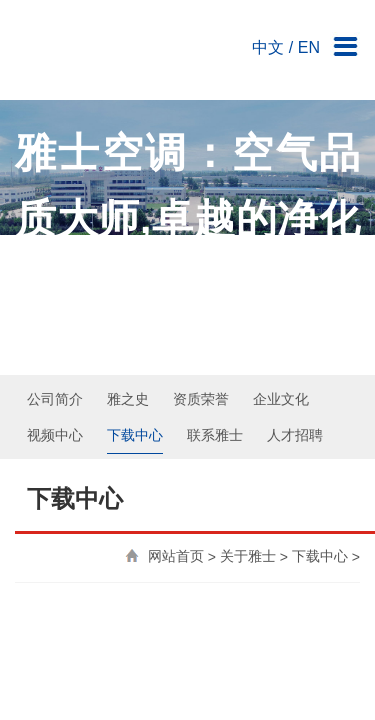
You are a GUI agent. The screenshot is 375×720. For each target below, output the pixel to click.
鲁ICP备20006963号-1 (247, 688)
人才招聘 (295, 269)
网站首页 (176, 391)
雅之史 (128, 233)
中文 (268, 37)
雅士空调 (90, 45)
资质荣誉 (201, 233)
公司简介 (55, 233)
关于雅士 (248, 391)
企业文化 (281, 233)
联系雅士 (215, 269)
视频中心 (55, 269)
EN (309, 37)
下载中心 (135, 269)
